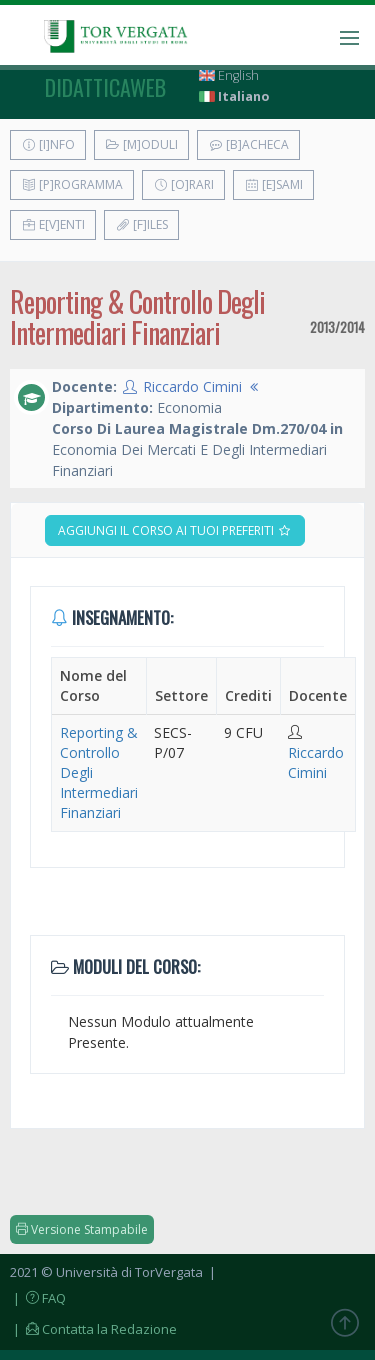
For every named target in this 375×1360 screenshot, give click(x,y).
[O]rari (183, 184)
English (229, 75)
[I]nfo (48, 144)
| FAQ (38, 1298)
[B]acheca (248, 144)
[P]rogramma (72, 184)
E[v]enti (53, 224)
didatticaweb (105, 87)
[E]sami (273, 184)
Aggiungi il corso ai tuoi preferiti (175, 530)
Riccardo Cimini (192, 386)
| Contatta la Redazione (93, 1329)
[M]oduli (141, 144)
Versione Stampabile (82, 1229)
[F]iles (141, 224)
